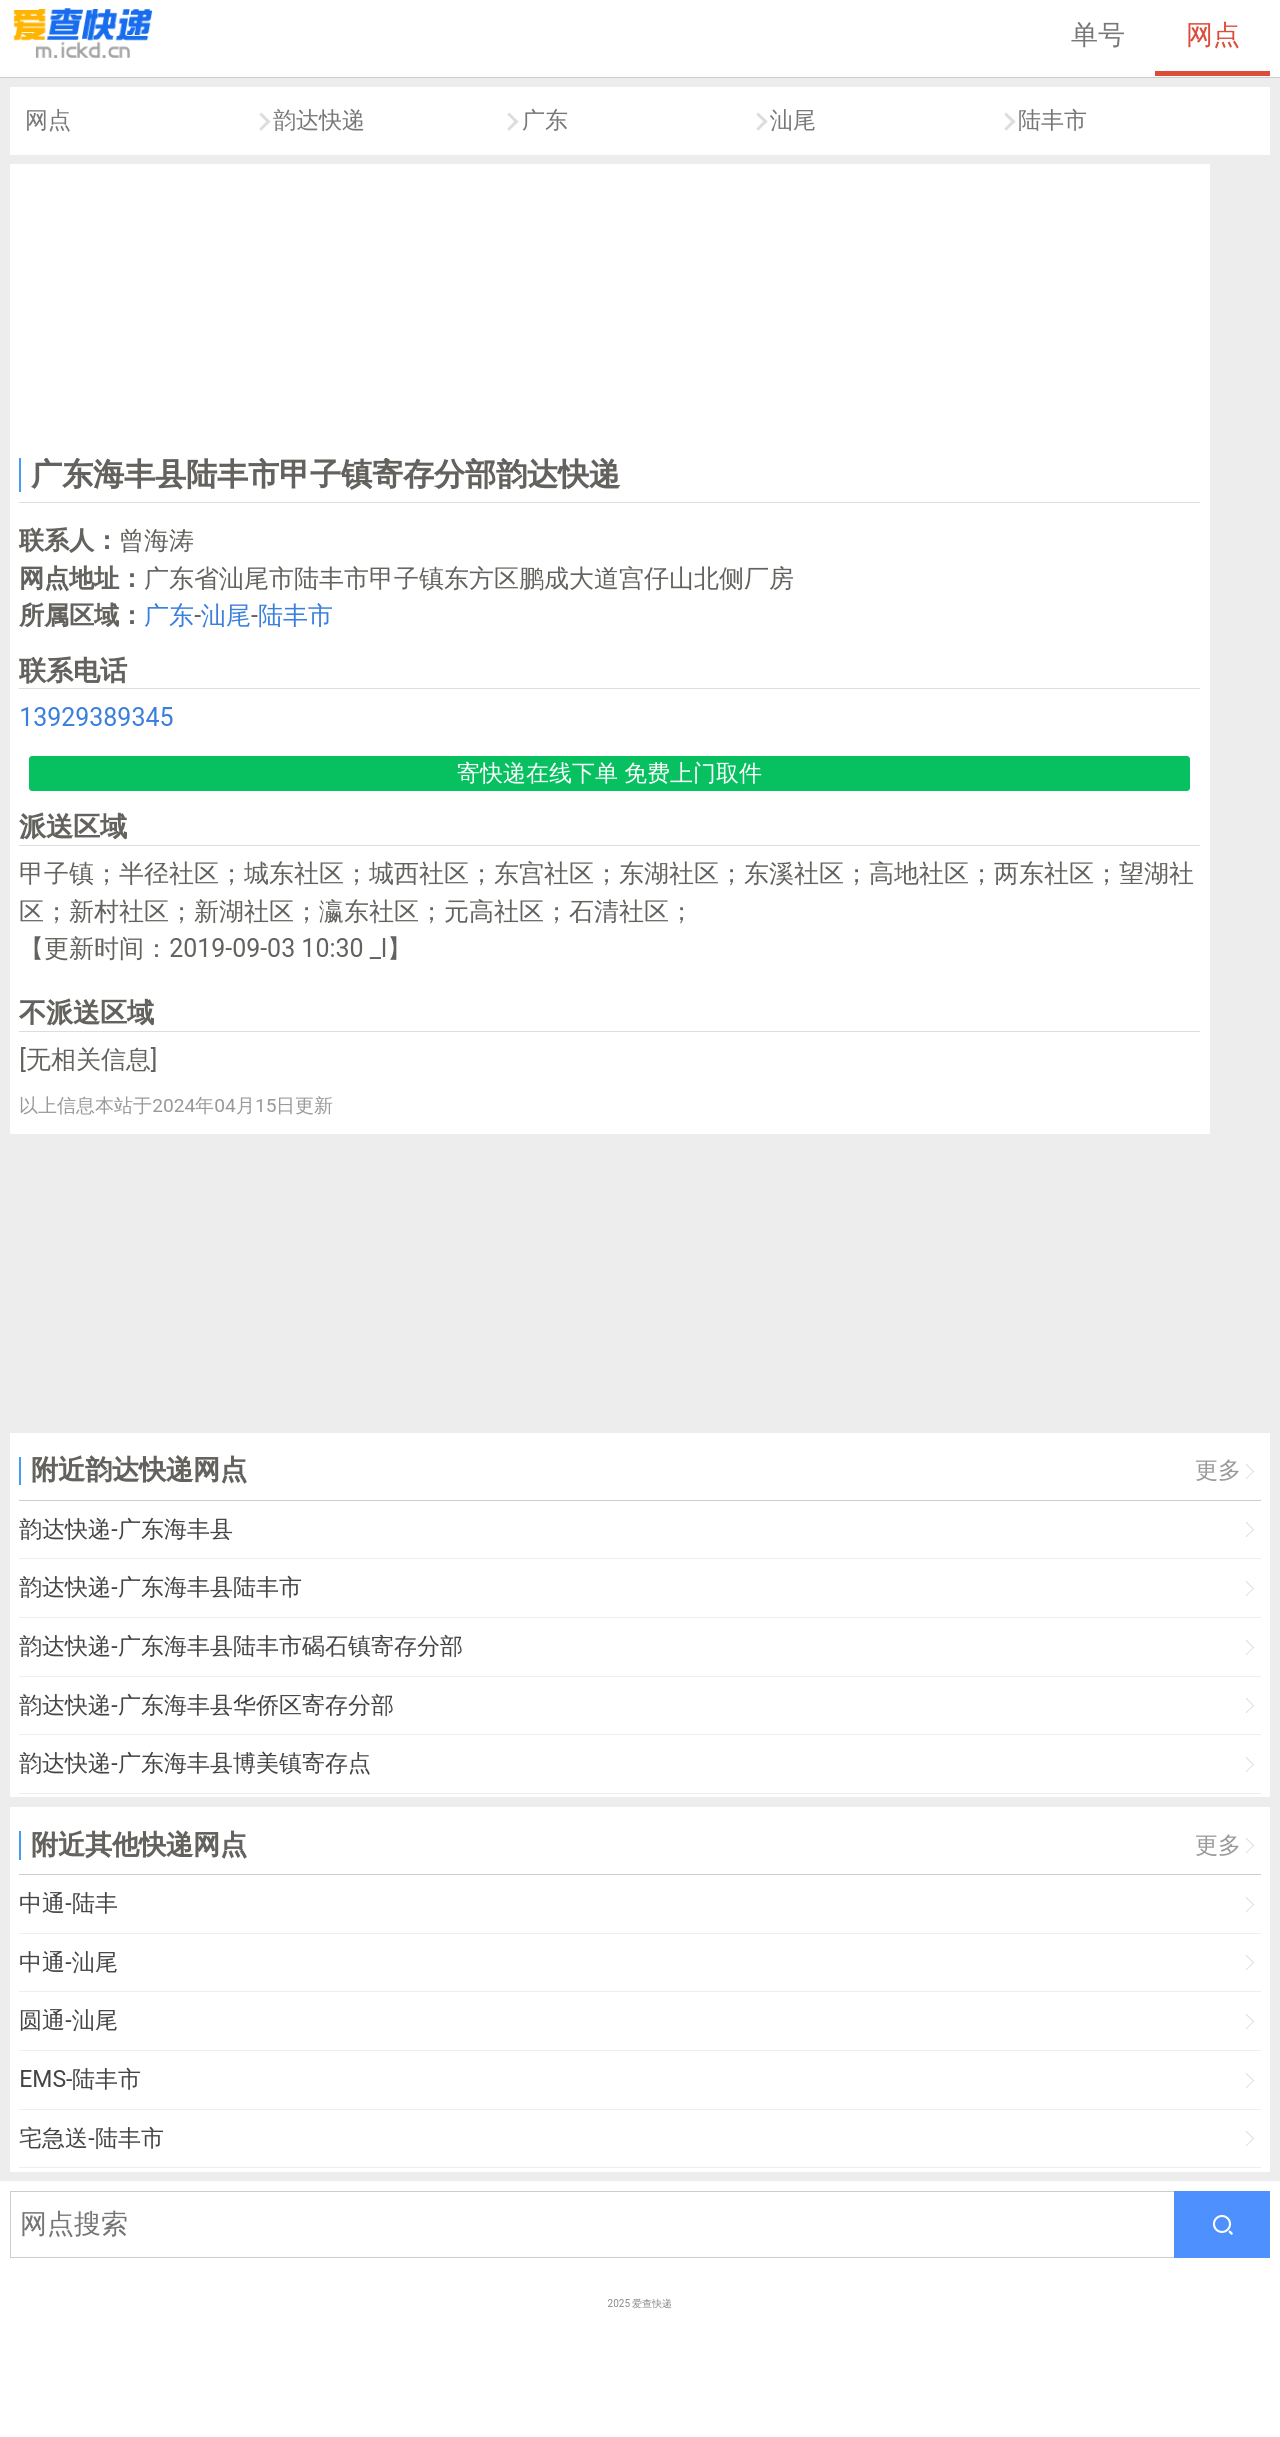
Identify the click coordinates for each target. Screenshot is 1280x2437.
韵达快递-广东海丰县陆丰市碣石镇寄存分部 (240, 1646)
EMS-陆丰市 (80, 2079)
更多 (1218, 1470)
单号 (1098, 35)
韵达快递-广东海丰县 (125, 1529)
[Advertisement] (610, 306)
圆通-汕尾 (68, 2020)
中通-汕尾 (68, 1962)
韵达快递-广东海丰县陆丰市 (160, 1587)
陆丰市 (1052, 120)
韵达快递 (319, 120)
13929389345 (96, 717)
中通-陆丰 (68, 1903)
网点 (1213, 35)
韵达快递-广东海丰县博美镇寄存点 (194, 1763)
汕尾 (793, 120)
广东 (545, 120)
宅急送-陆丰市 (91, 2138)
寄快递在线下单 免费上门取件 (609, 773)
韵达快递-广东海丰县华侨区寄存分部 (206, 1705)
